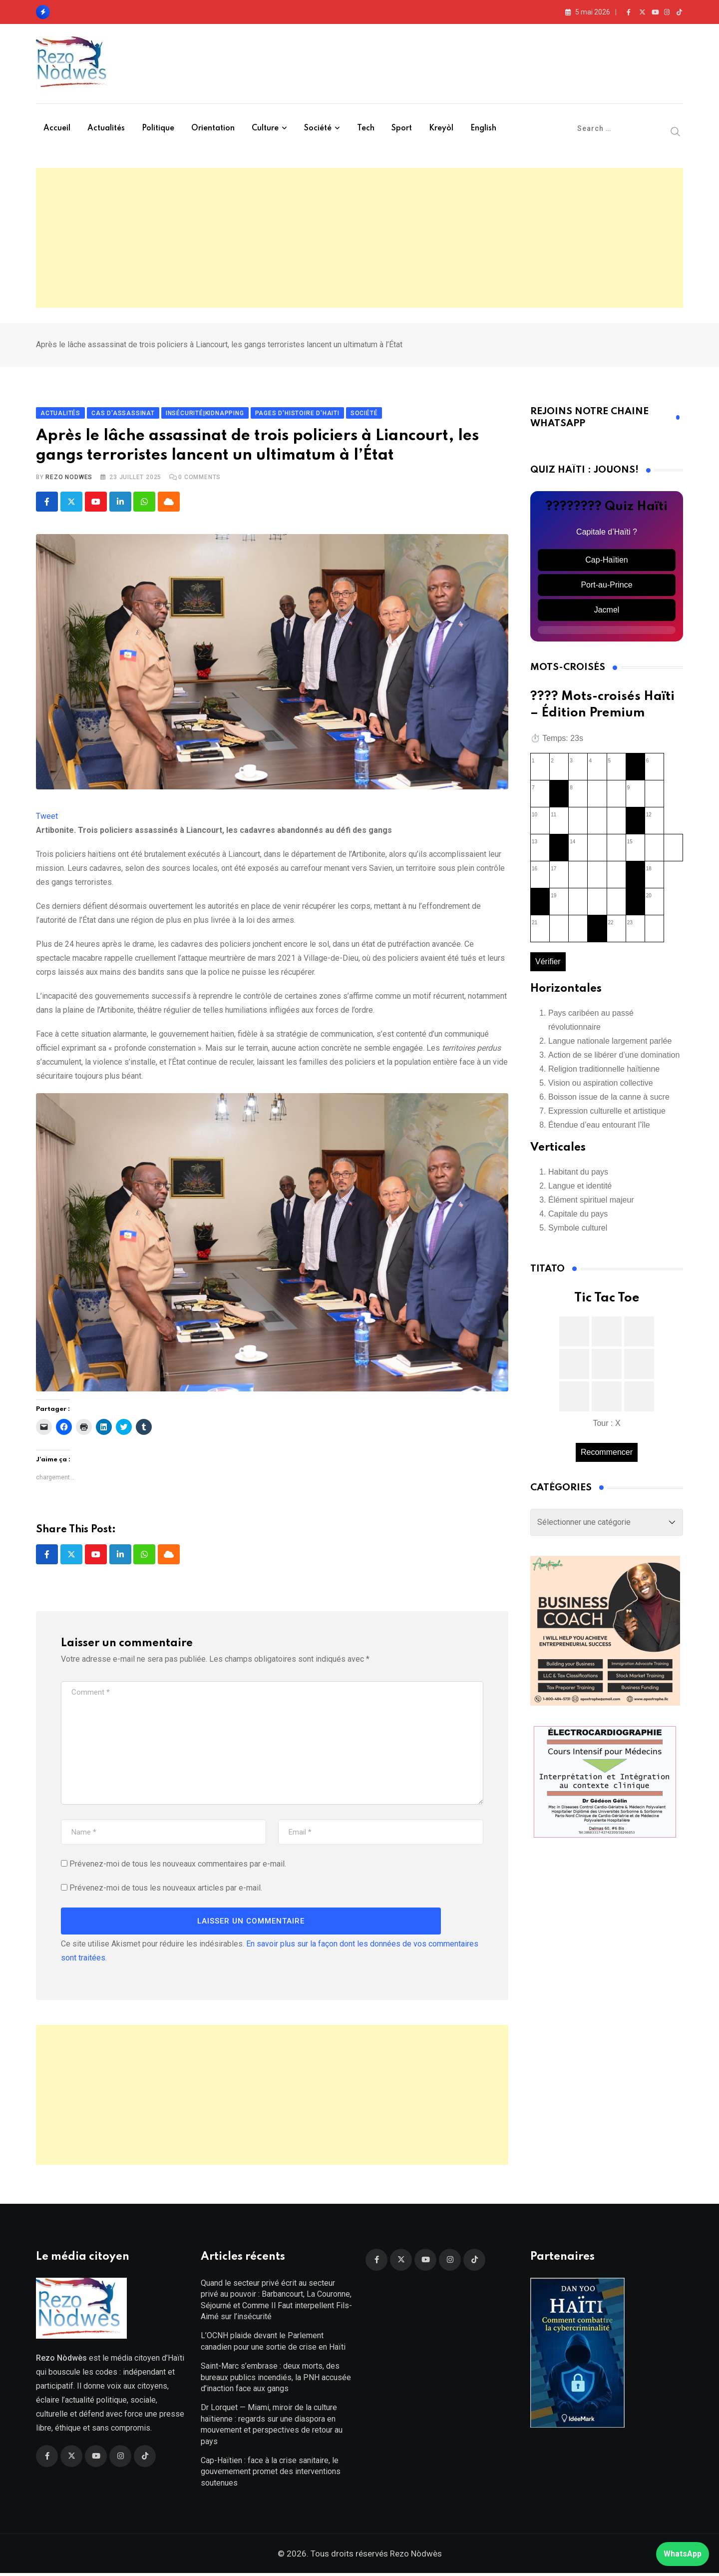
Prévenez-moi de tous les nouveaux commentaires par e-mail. (177, 1865)
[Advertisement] (359, 238)
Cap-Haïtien (606, 561)
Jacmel (607, 611)
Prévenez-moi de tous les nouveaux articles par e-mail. (165, 1889)
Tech (365, 128)
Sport (401, 128)
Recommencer (607, 1453)
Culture (265, 128)
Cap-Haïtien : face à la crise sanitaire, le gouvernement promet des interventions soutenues (271, 2474)
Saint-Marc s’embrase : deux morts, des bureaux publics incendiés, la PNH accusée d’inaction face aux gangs (276, 2380)
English (483, 128)
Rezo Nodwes (68, 478)
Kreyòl (441, 128)
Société (318, 128)
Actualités (106, 128)
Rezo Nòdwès (415, 2557)
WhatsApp (683, 2554)
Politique (158, 128)
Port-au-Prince (606, 586)
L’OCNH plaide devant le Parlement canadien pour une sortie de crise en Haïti (273, 2344)
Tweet (47, 817)
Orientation (213, 128)
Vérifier (548, 963)
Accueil (56, 128)
